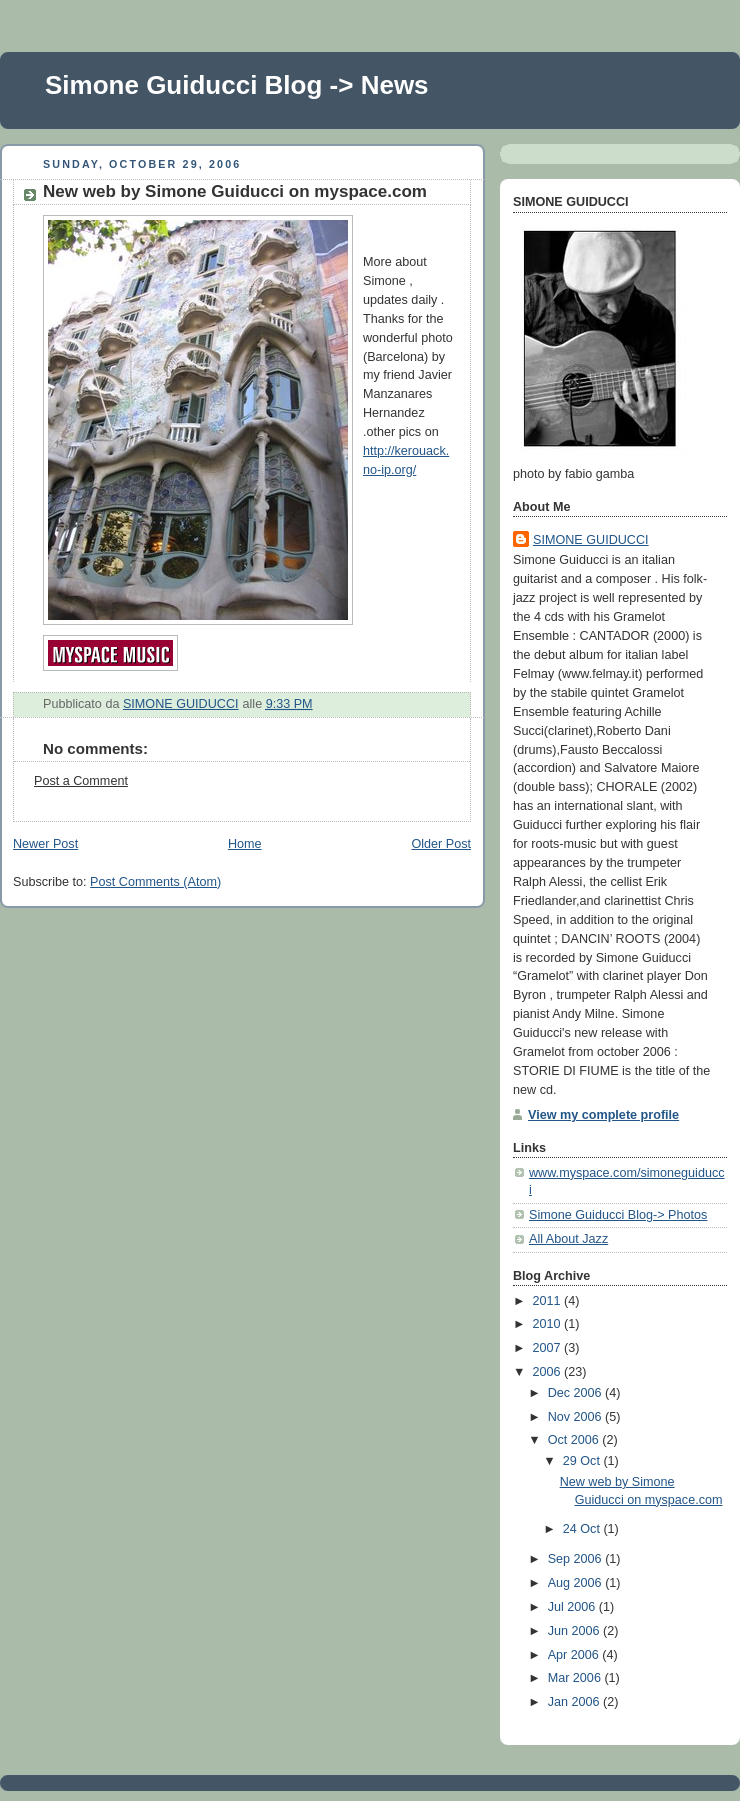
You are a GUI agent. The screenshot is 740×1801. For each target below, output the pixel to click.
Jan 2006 (575, 1702)
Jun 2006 (575, 1631)
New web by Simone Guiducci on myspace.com (235, 191)
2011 (549, 1301)
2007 (549, 1348)
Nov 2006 (576, 1417)
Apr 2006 (575, 1655)
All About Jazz (568, 1239)
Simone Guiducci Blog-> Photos (618, 1215)
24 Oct (583, 1529)
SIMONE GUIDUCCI (591, 540)
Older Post (441, 844)
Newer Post (45, 844)
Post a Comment (81, 781)
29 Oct (583, 1461)
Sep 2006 (577, 1559)
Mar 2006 (576, 1678)
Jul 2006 (573, 1607)
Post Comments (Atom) (155, 882)
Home (245, 844)
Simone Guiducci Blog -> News (237, 85)
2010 (549, 1324)
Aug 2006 (577, 1583)
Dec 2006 (576, 1393)
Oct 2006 (575, 1440)
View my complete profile (603, 1115)
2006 (549, 1372)
